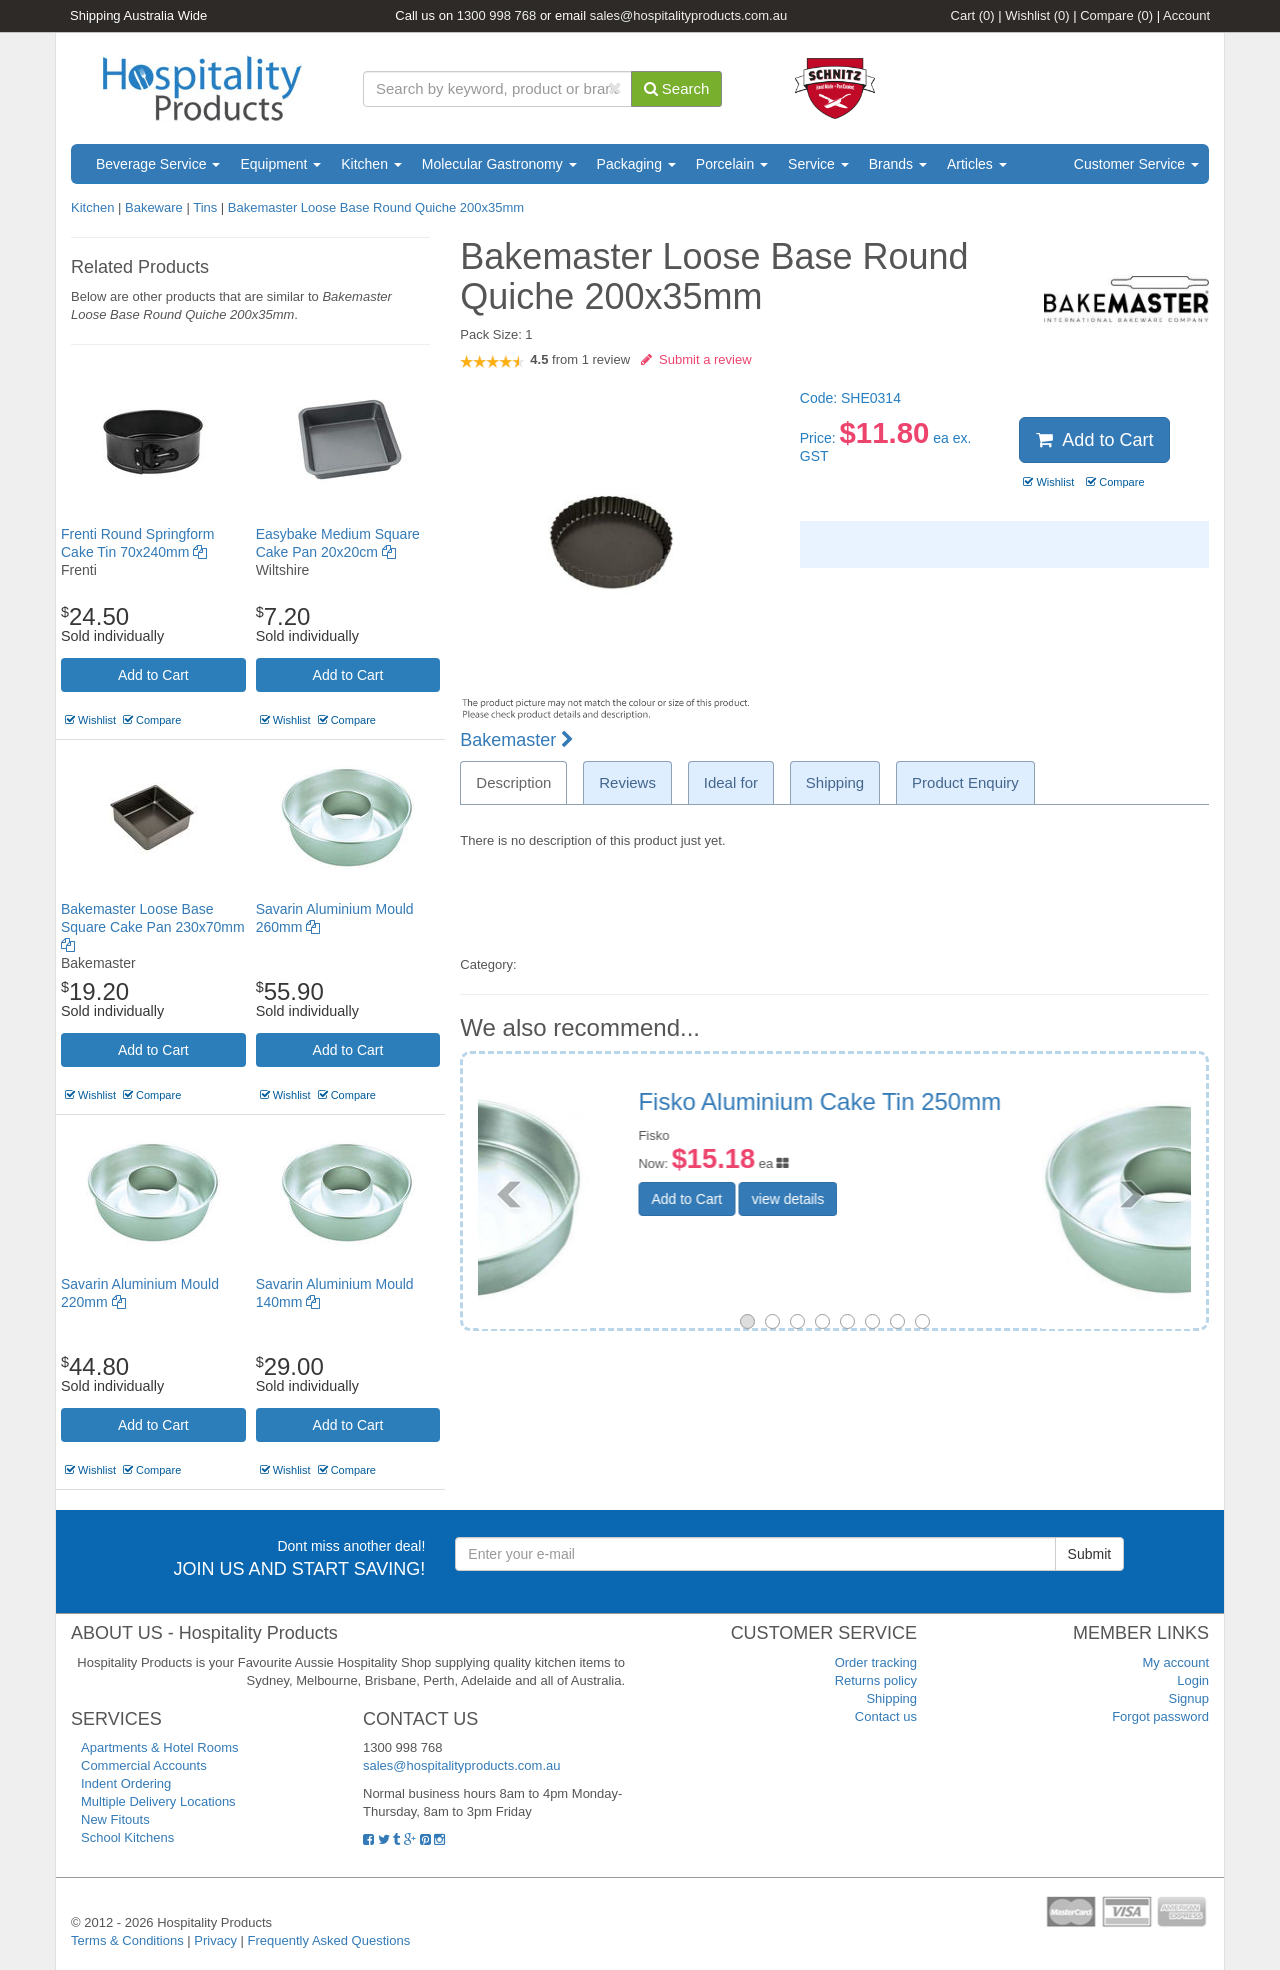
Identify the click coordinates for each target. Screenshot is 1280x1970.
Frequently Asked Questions (329, 1940)
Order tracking (876, 1662)
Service (818, 164)
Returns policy (876, 1680)
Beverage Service (158, 164)
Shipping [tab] (835, 782)
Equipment (280, 164)
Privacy (215, 1940)
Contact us (886, 1716)
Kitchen (371, 164)
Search (677, 88)
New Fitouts (115, 1819)
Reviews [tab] (627, 782)
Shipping (891, 1698)
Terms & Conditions (127, 1940)
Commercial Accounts (144, 1765)
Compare (1116, 15)
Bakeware (155, 207)
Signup (1189, 1698)
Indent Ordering (126, 1783)
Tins (205, 207)
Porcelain (732, 164)
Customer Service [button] (1136, 164)
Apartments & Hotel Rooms (160, 1747)
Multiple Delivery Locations (158, 1801)
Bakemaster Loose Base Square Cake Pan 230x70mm (153, 927)
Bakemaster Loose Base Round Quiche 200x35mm (376, 207)
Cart (973, 15)
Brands (898, 164)
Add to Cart (153, 675)
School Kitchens (127, 1837)
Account (1186, 15)
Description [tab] (513, 782)
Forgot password (1160, 1716)
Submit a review (696, 359)
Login (1193, 1680)
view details (937, 1177)
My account (1176, 1662)
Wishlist (1037, 15)
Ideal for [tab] (731, 782)
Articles (977, 164)
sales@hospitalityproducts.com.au (688, 15)
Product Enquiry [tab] (965, 782)
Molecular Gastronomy (499, 164)
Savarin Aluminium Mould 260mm (966, 1101)
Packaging (636, 164)
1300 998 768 (497, 15)
